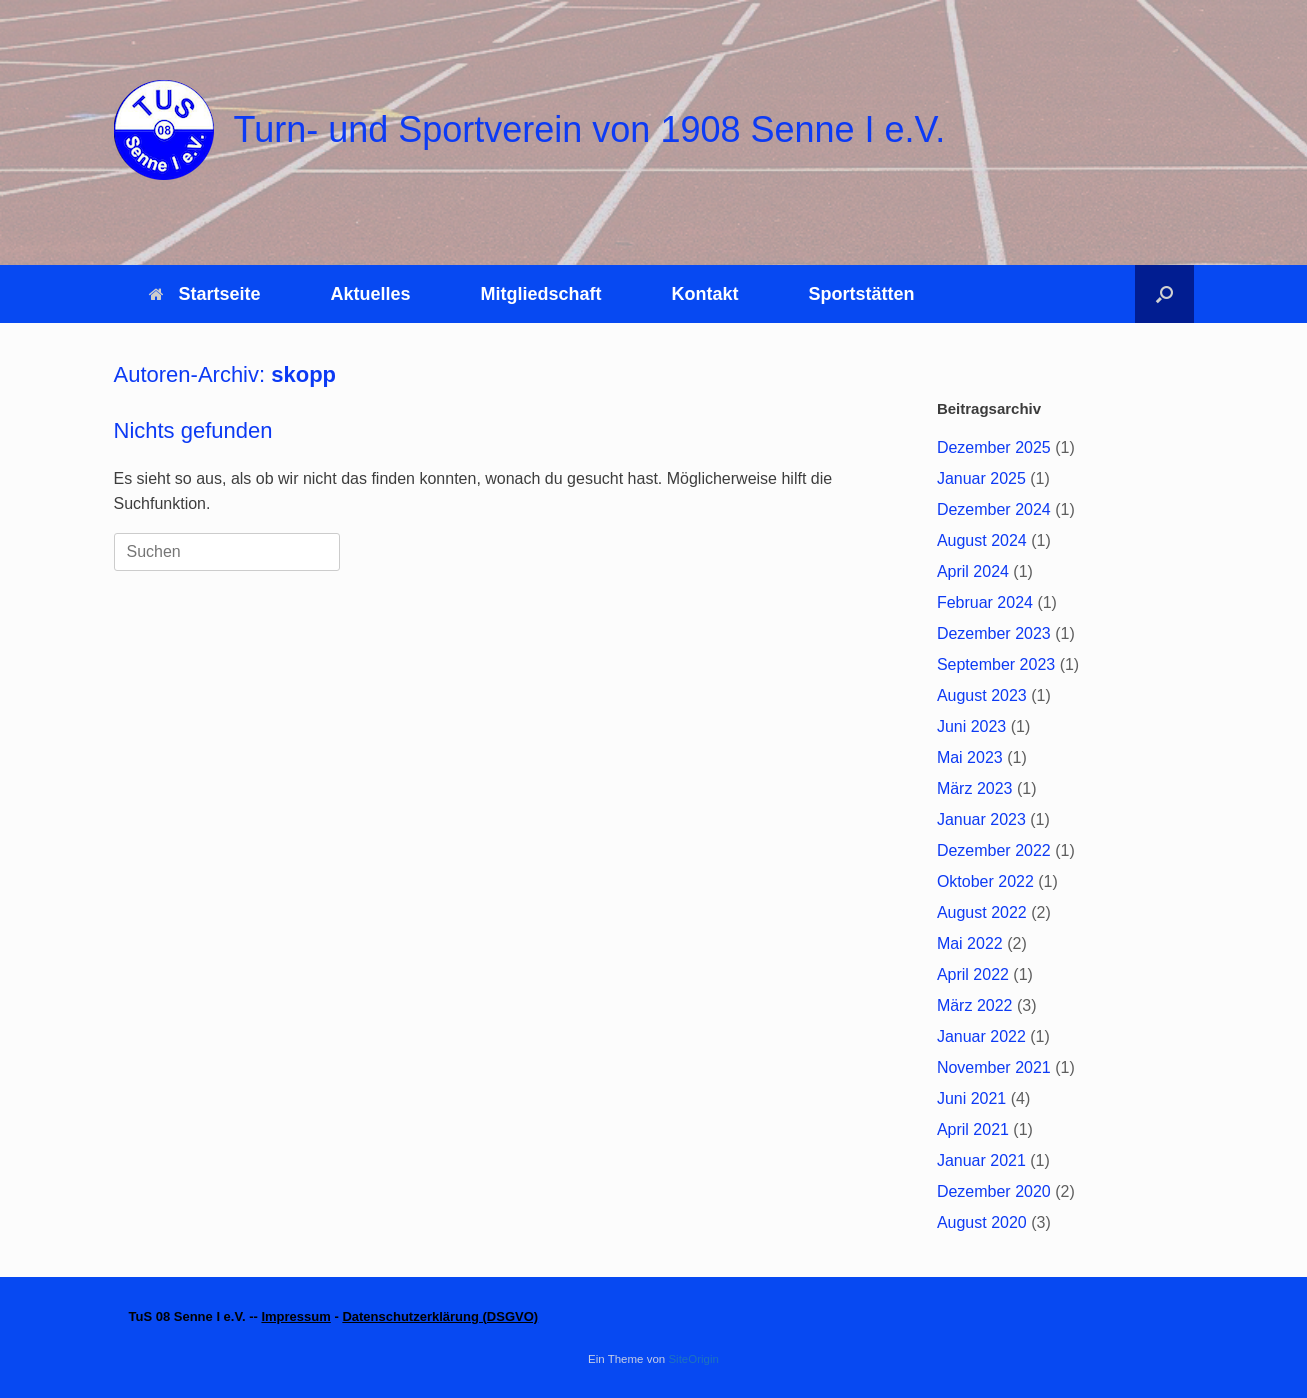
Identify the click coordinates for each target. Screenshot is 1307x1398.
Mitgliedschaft (541, 294)
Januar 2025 (981, 478)
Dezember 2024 (994, 509)
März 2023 (975, 788)
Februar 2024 (985, 602)
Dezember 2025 (994, 447)
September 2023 (996, 664)
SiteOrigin (693, 1359)
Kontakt (705, 294)
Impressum (295, 1316)
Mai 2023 (970, 757)
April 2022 (973, 974)
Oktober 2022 (985, 881)
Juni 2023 (971, 726)
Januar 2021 (981, 1160)
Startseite (205, 294)
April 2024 (973, 571)
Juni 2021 (971, 1098)
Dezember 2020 (994, 1191)
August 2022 (982, 912)
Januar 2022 (981, 1036)
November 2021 (994, 1067)
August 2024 (982, 540)
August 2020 (982, 1222)
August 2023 (982, 695)
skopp (303, 374)
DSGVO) (512, 1316)
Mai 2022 (970, 943)
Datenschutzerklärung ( (414, 1316)
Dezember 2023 (994, 633)
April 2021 (973, 1129)
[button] (1164, 294)
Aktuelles (371, 294)
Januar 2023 (981, 819)
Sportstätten (862, 294)
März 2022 (975, 1005)
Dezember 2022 (994, 850)
